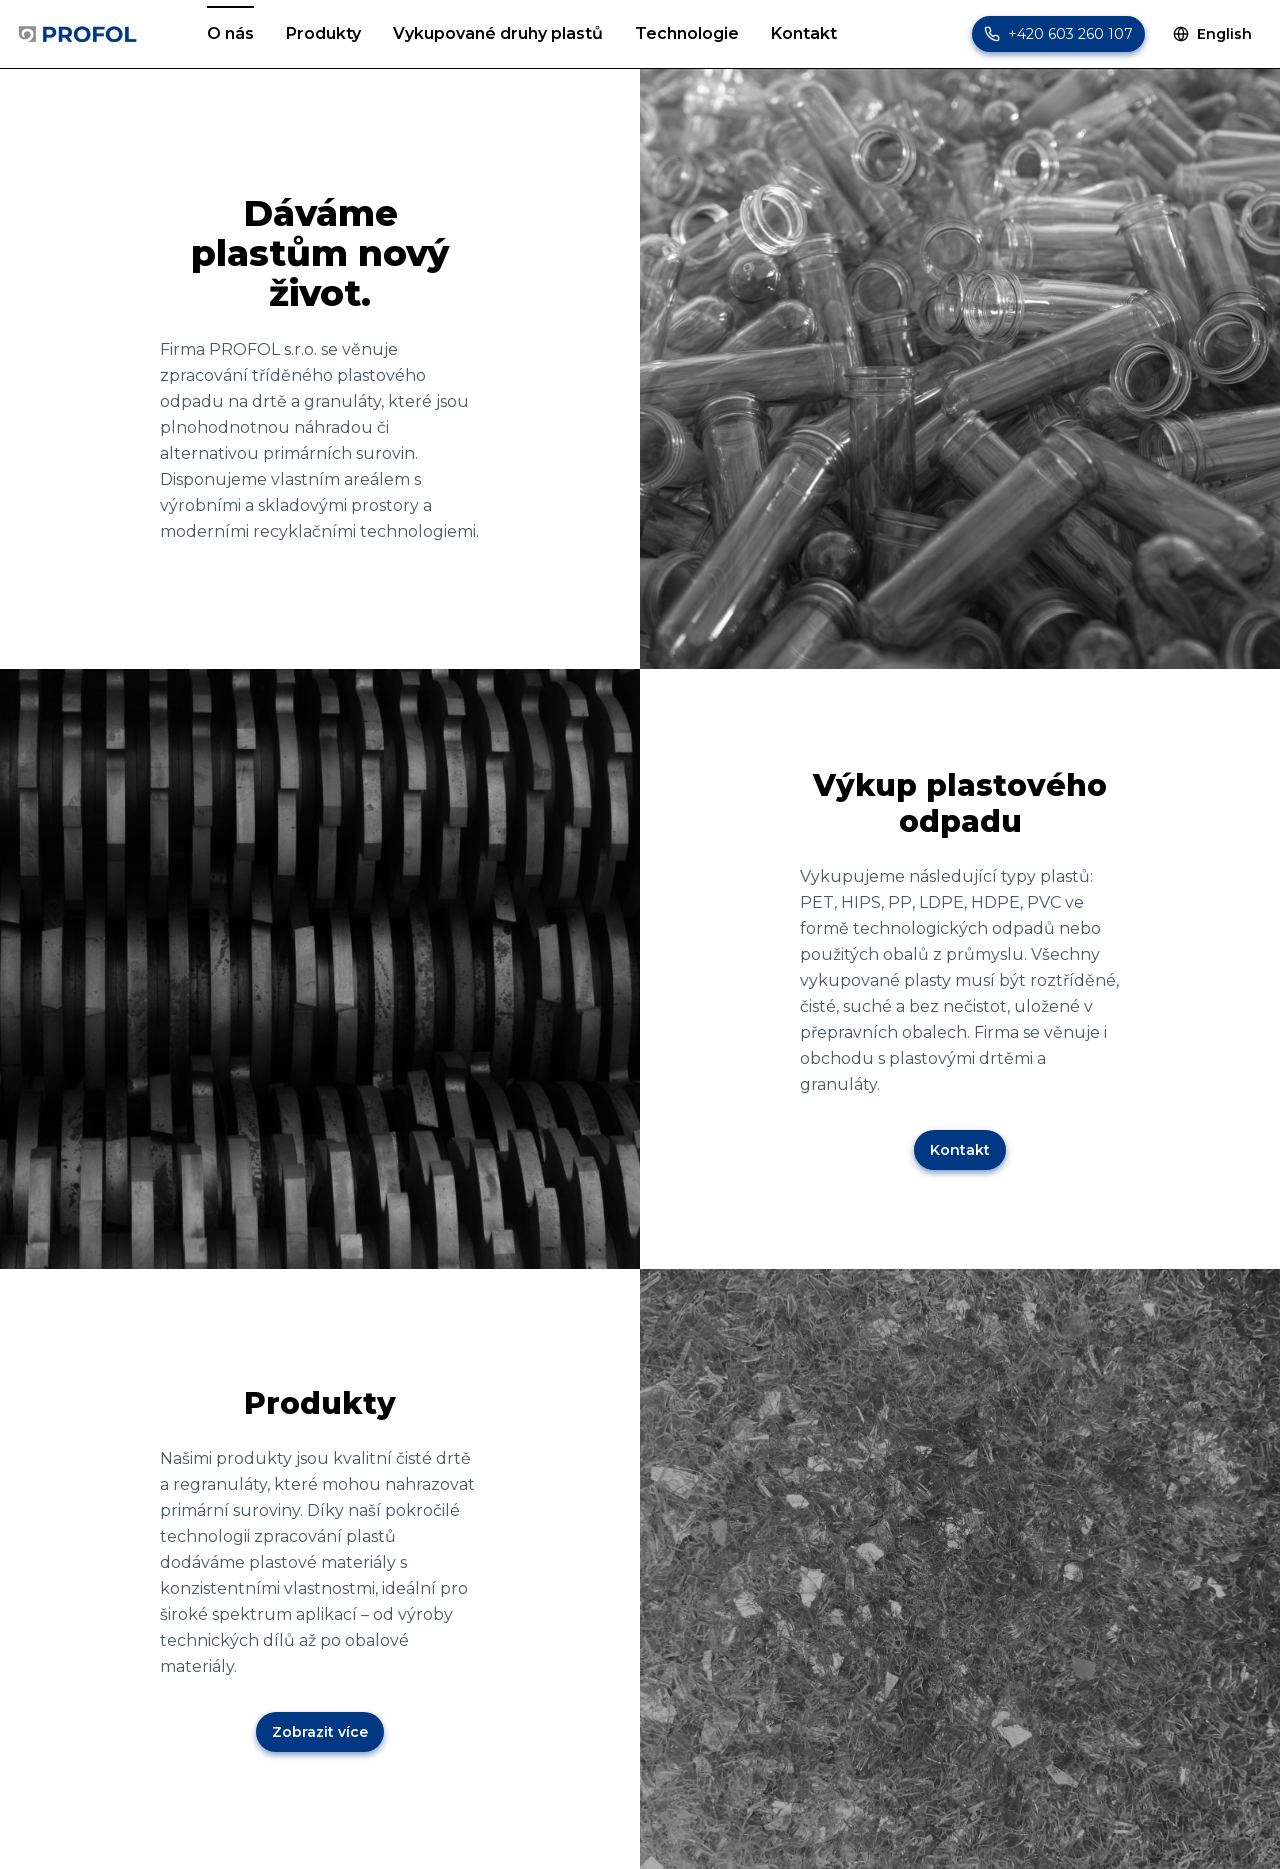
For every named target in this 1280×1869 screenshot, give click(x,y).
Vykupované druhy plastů (498, 32)
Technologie (687, 32)
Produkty (323, 32)
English (1212, 34)
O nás (230, 32)
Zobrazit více (320, 1732)
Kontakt (804, 32)
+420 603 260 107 (1070, 34)
